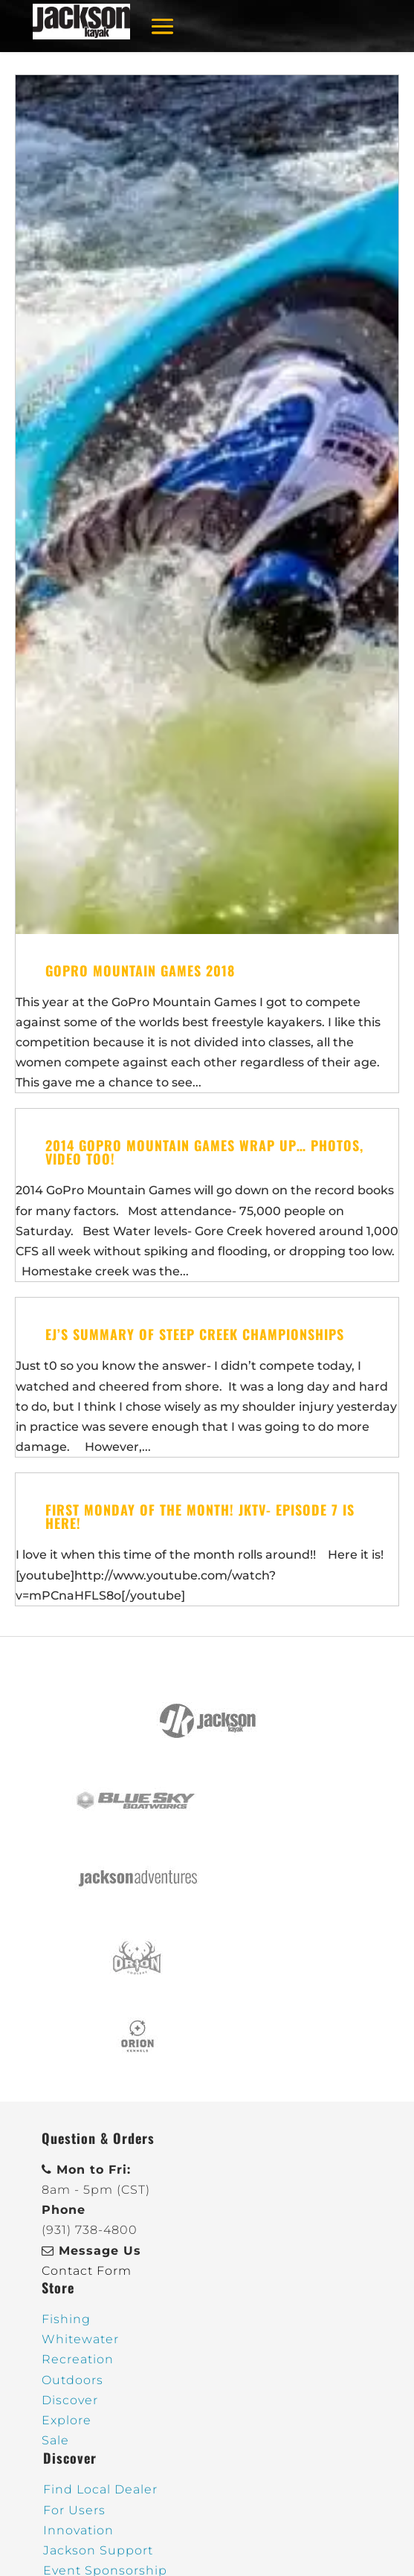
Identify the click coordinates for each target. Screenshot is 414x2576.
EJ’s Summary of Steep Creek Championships (194, 1334)
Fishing (66, 2319)
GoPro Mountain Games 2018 (140, 970)
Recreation (78, 2359)
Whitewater (80, 2339)
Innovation (78, 2530)
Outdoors (72, 2380)
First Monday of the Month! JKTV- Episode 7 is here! (200, 1516)
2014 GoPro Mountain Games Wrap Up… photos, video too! (204, 1152)
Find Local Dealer (100, 2489)
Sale (55, 2440)
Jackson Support (98, 2550)
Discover (70, 2400)
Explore (66, 2420)
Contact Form (87, 2271)
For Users (74, 2510)
